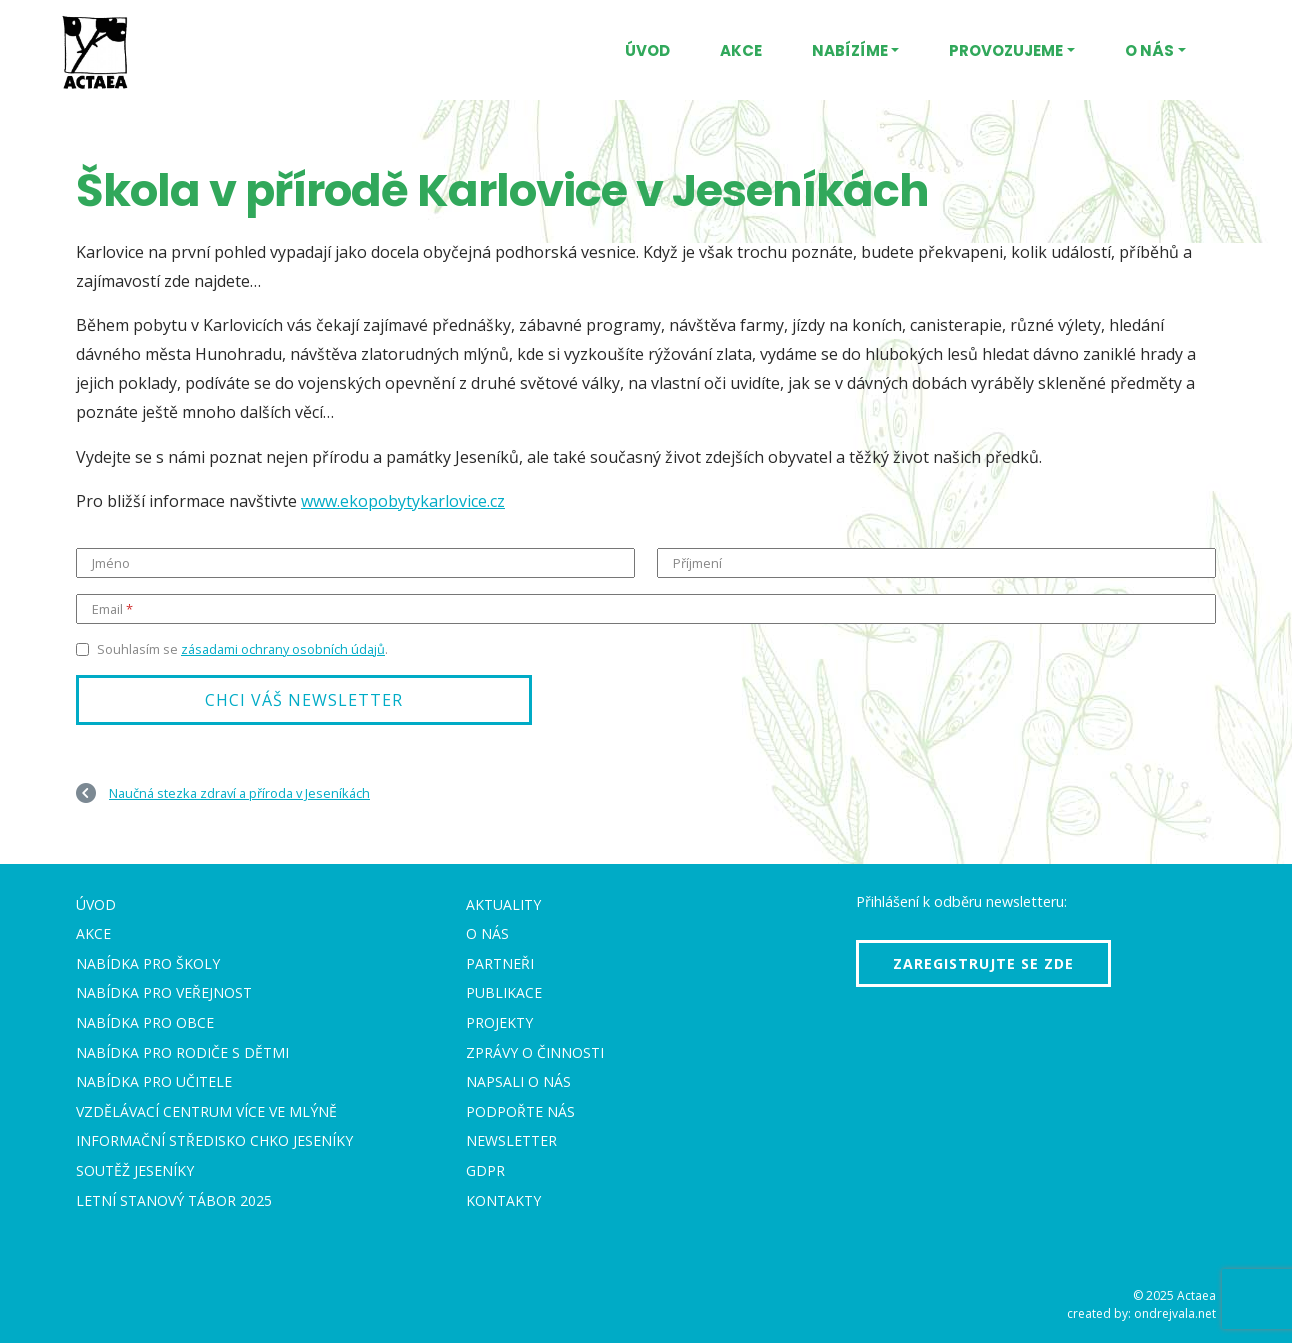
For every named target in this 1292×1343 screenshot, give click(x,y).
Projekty (499, 1022)
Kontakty (503, 1200)
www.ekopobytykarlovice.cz (403, 501)
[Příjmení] (936, 563)
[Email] (646, 609)
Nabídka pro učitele (154, 1081)
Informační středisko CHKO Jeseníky (214, 1140)
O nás (1149, 50)
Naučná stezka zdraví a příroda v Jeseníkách (239, 793)
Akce (741, 50)
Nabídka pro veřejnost (164, 992)
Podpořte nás (520, 1111)
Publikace (504, 992)
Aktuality (503, 904)
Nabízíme (850, 50)
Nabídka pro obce (145, 1022)
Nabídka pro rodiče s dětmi (182, 1052)
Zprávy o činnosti (535, 1052)
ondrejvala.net (1175, 1313)
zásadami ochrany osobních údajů (283, 649)
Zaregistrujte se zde (983, 963)
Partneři (500, 963)
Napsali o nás (518, 1081)
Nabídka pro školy (148, 963)
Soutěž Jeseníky (135, 1170)
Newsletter (511, 1140)
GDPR (485, 1170)
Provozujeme (1006, 50)
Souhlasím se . (242, 649)
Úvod (647, 50)
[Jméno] (355, 563)
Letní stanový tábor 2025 (174, 1200)
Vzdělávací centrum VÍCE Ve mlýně (206, 1111)
